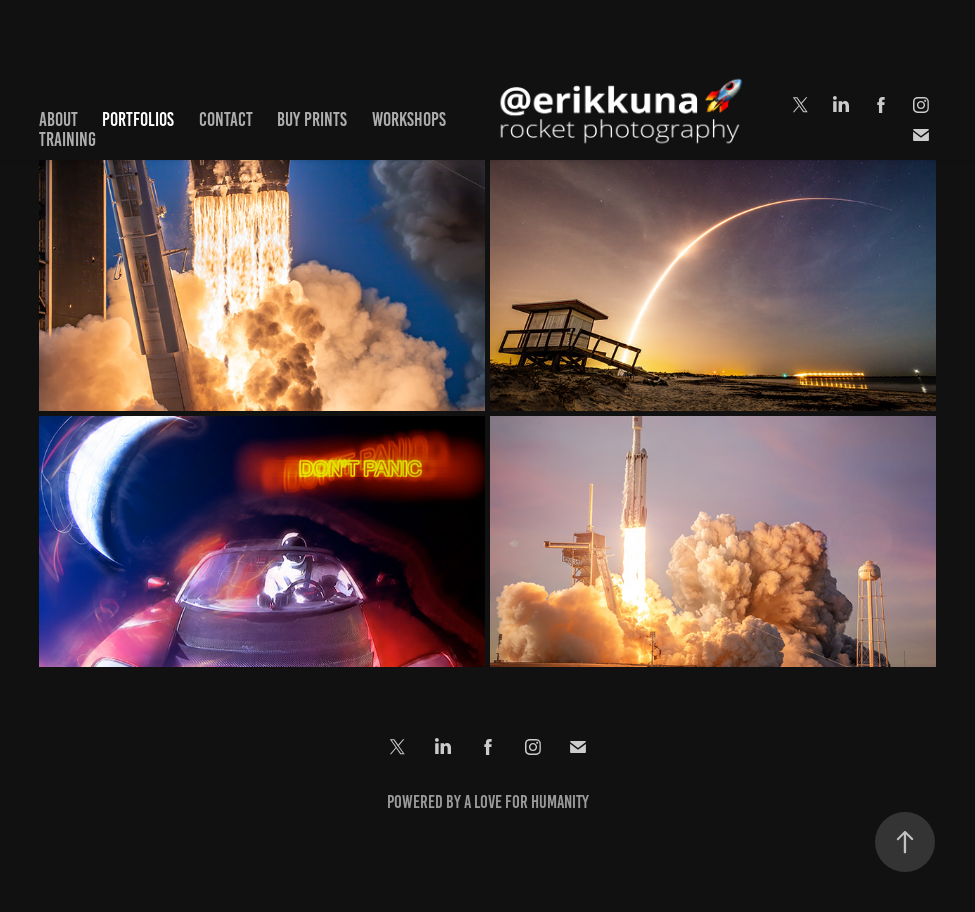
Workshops (409, 119)
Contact (226, 119)
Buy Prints (312, 119)
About (58, 119)
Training (67, 139)
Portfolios (138, 119)
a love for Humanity (526, 802)
